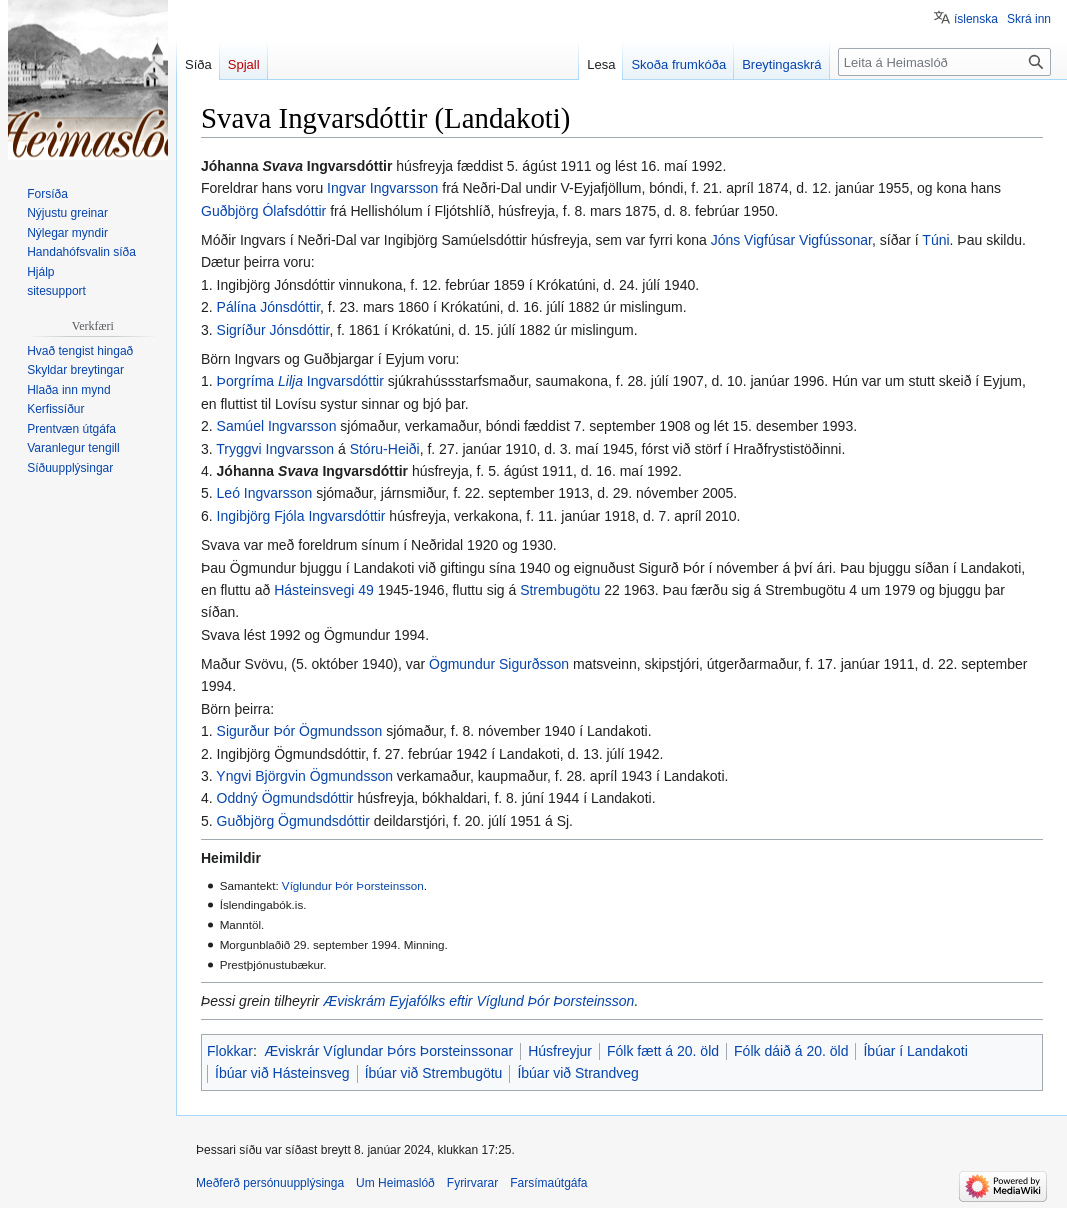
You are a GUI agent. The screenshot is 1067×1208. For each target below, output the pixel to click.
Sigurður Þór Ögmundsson (300, 731)
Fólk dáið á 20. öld (791, 1051)
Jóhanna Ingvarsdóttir (312, 471)
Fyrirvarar (472, 1183)
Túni (935, 240)
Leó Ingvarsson (265, 493)
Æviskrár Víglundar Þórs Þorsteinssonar (388, 1051)
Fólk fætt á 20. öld (663, 1051)
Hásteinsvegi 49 (324, 590)
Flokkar (230, 1051)
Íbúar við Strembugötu (434, 1073)
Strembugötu (560, 590)
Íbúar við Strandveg (577, 1073)
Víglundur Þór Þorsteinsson (353, 885)
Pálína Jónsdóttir (269, 307)
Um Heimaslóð (395, 1183)
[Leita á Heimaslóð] (944, 62)
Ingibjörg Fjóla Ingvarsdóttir (301, 516)
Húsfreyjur (560, 1051)
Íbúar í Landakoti (915, 1051)
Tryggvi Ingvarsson (275, 449)
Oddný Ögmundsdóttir (285, 798)
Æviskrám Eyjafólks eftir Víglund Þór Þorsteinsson (478, 1001)
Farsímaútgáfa (548, 1183)
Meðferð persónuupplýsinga (270, 1183)
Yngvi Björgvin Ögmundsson (304, 776)
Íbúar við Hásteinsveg (282, 1073)
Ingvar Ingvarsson (382, 188)
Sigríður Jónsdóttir (273, 330)
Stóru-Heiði (385, 449)
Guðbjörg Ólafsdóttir (263, 211)
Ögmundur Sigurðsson (499, 664)
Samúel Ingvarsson (277, 426)
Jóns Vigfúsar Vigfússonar (791, 240)
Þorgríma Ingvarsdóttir (300, 381)
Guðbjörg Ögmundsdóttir (293, 821)
